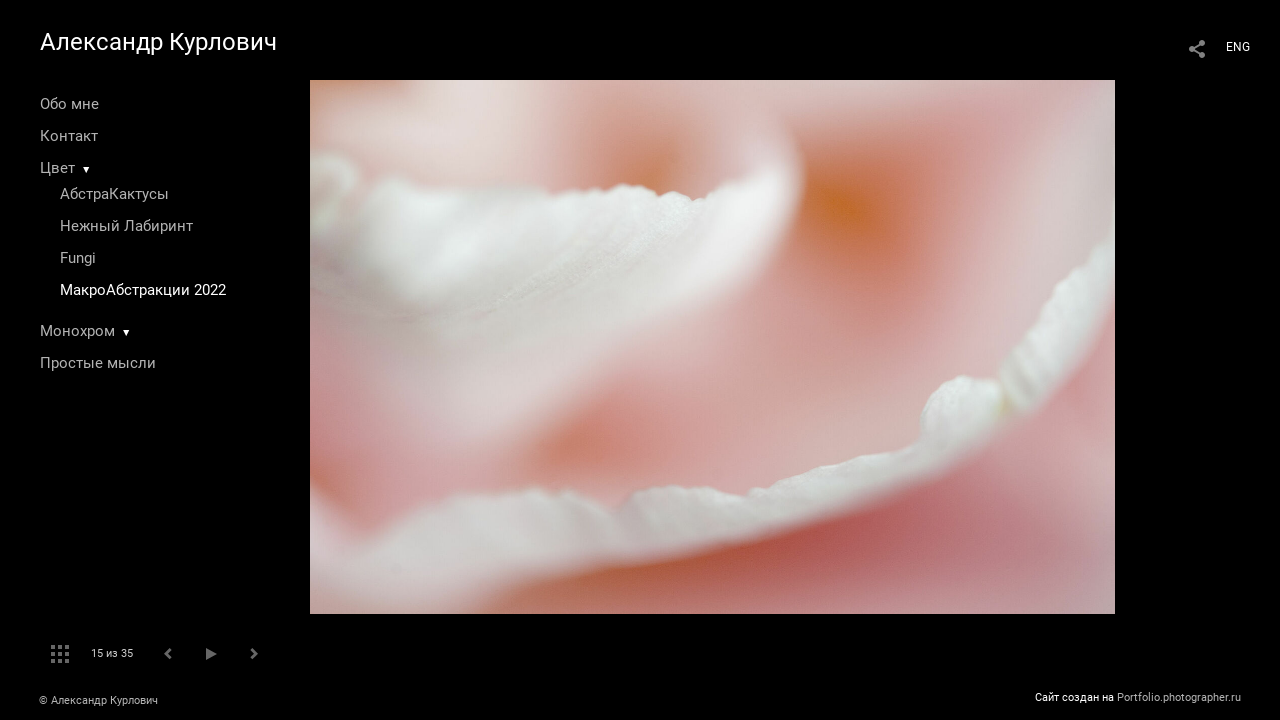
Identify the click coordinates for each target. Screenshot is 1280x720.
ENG (1238, 47)
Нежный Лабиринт (126, 226)
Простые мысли (98, 363)
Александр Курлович (158, 42)
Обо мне (69, 104)
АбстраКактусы (114, 194)
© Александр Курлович (98, 700)
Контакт (69, 136)
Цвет (57, 168)
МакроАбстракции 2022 (143, 290)
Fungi (78, 258)
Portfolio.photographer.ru (1179, 697)
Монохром (77, 331)
